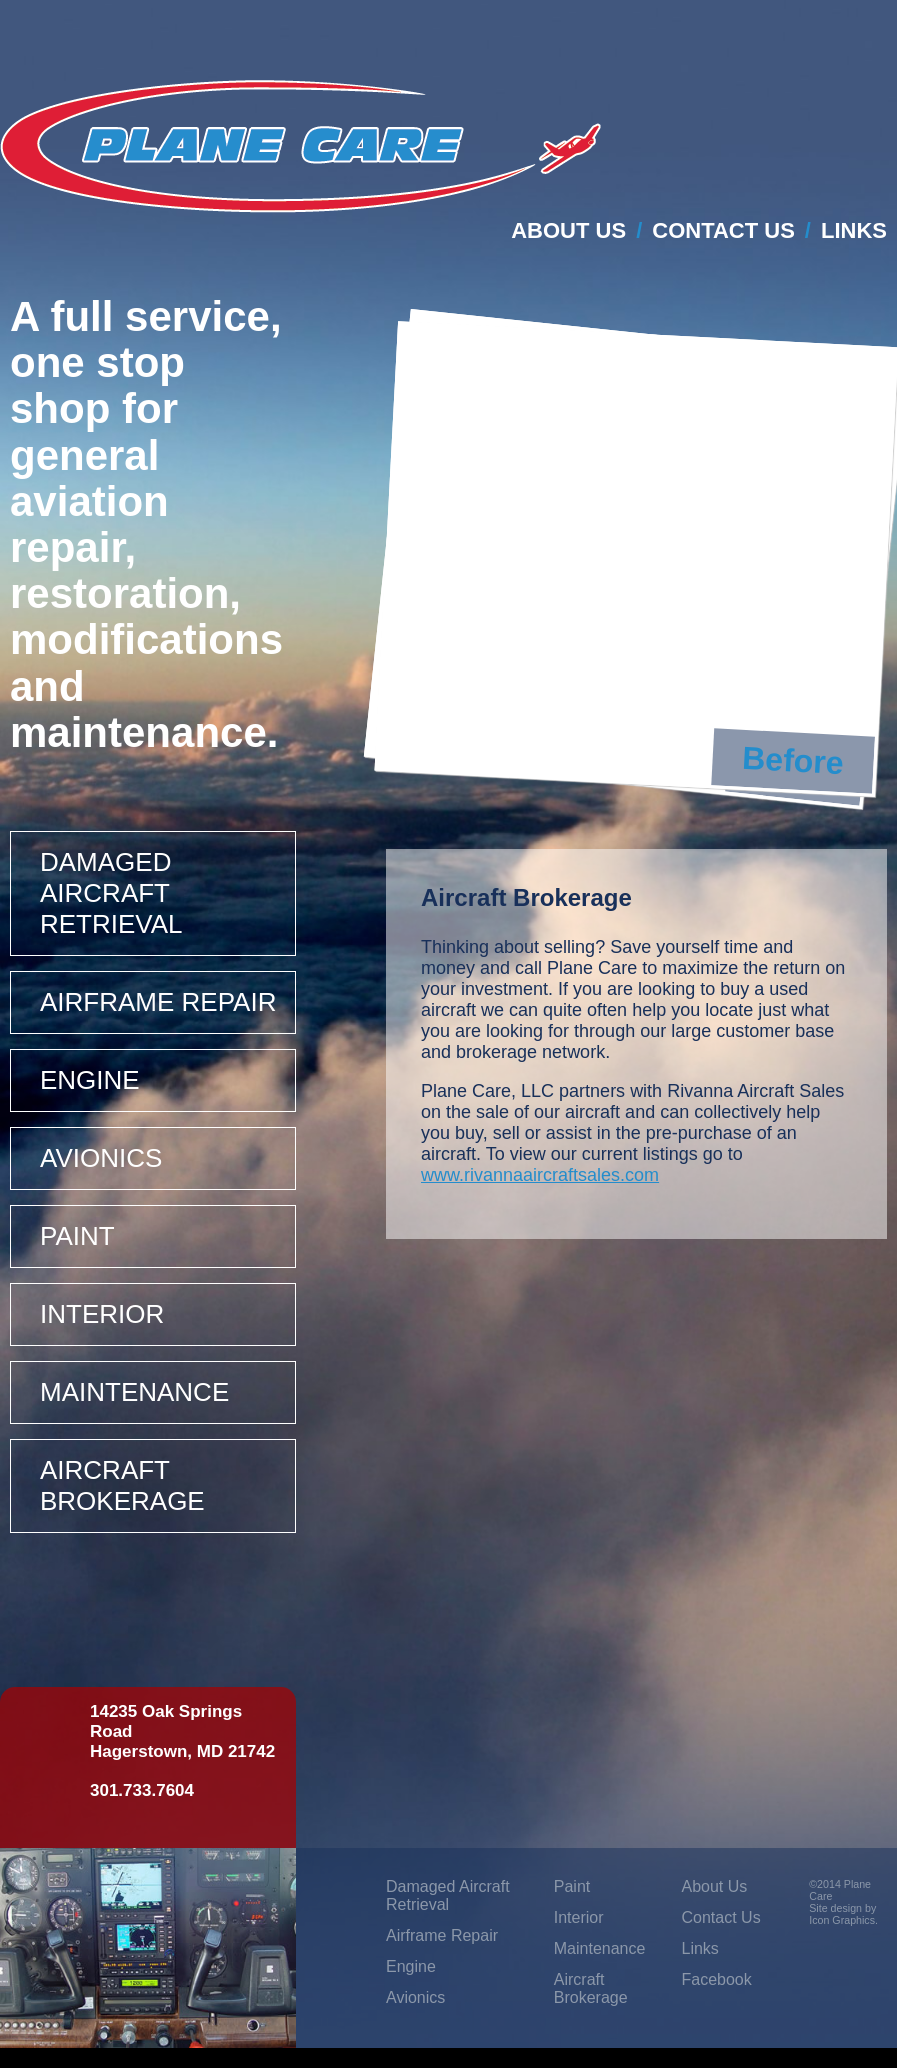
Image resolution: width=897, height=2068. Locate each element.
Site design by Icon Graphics (842, 1914)
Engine (90, 1080)
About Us (568, 230)
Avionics (101, 1158)
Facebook (716, 1979)
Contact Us (723, 230)
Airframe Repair (158, 1002)
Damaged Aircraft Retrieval (111, 893)
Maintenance (134, 1392)
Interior (102, 1314)
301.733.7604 (142, 1790)
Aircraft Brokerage (122, 1485)
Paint (77, 1236)
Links (854, 230)
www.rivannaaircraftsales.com (540, 1175)
